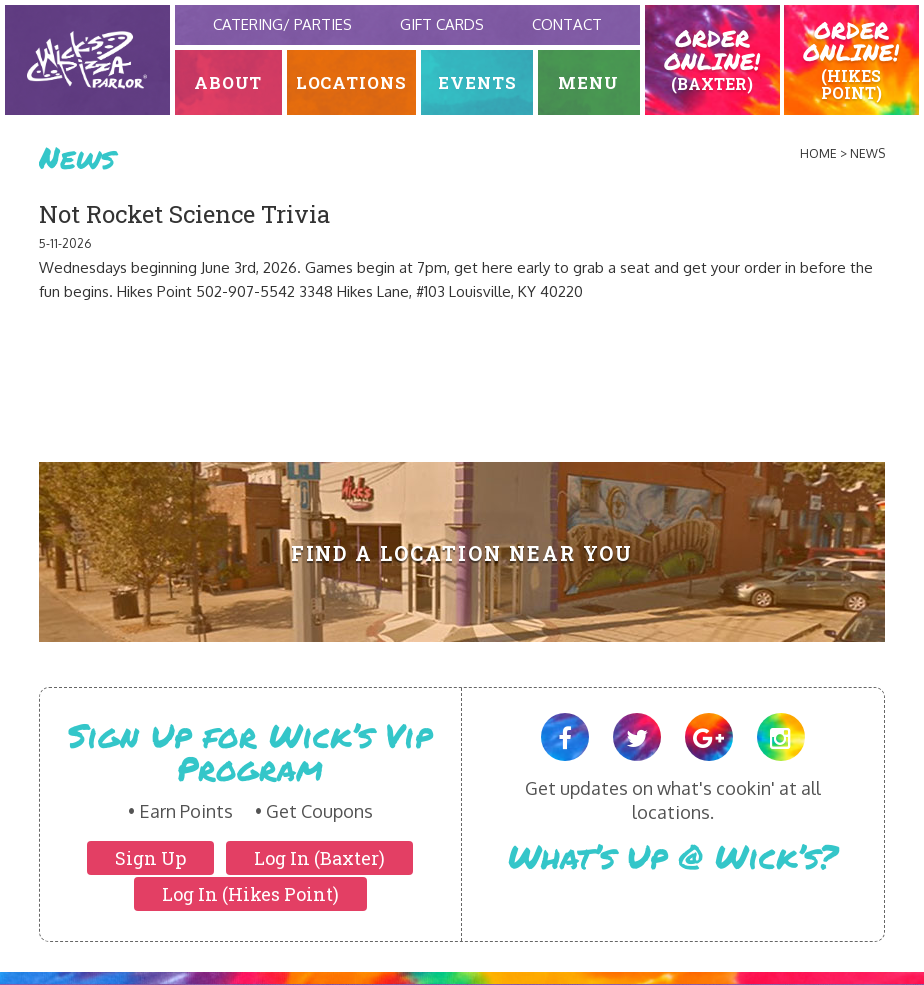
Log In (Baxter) (319, 858)
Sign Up (150, 858)
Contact (567, 24)
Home (818, 153)
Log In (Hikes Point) (250, 894)
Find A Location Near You (462, 553)
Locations (352, 82)
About (228, 82)
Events (477, 82)
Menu (588, 82)
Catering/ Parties (282, 24)
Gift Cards (442, 24)
